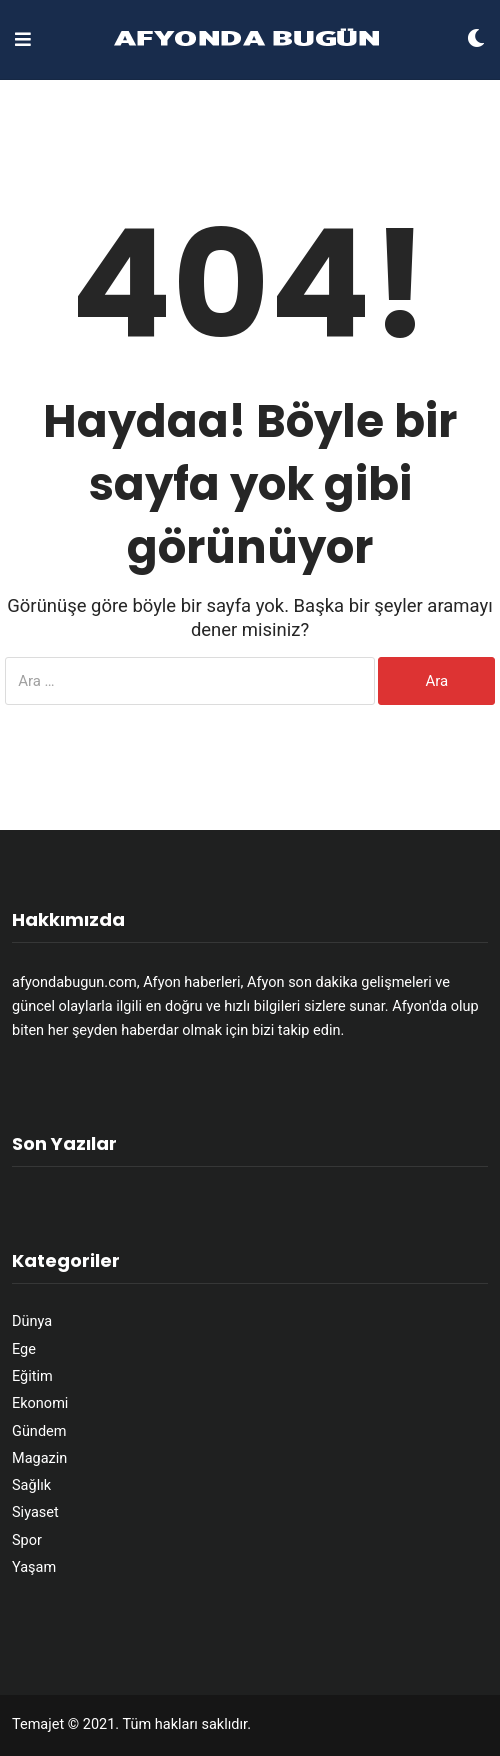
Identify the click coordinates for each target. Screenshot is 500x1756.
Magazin (39, 1458)
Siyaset (35, 1512)
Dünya (32, 1321)
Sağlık (31, 1485)
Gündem (39, 1431)
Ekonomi (40, 1403)
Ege (24, 1349)
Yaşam (34, 1567)
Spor (27, 1540)
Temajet (38, 1724)
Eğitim (32, 1376)
